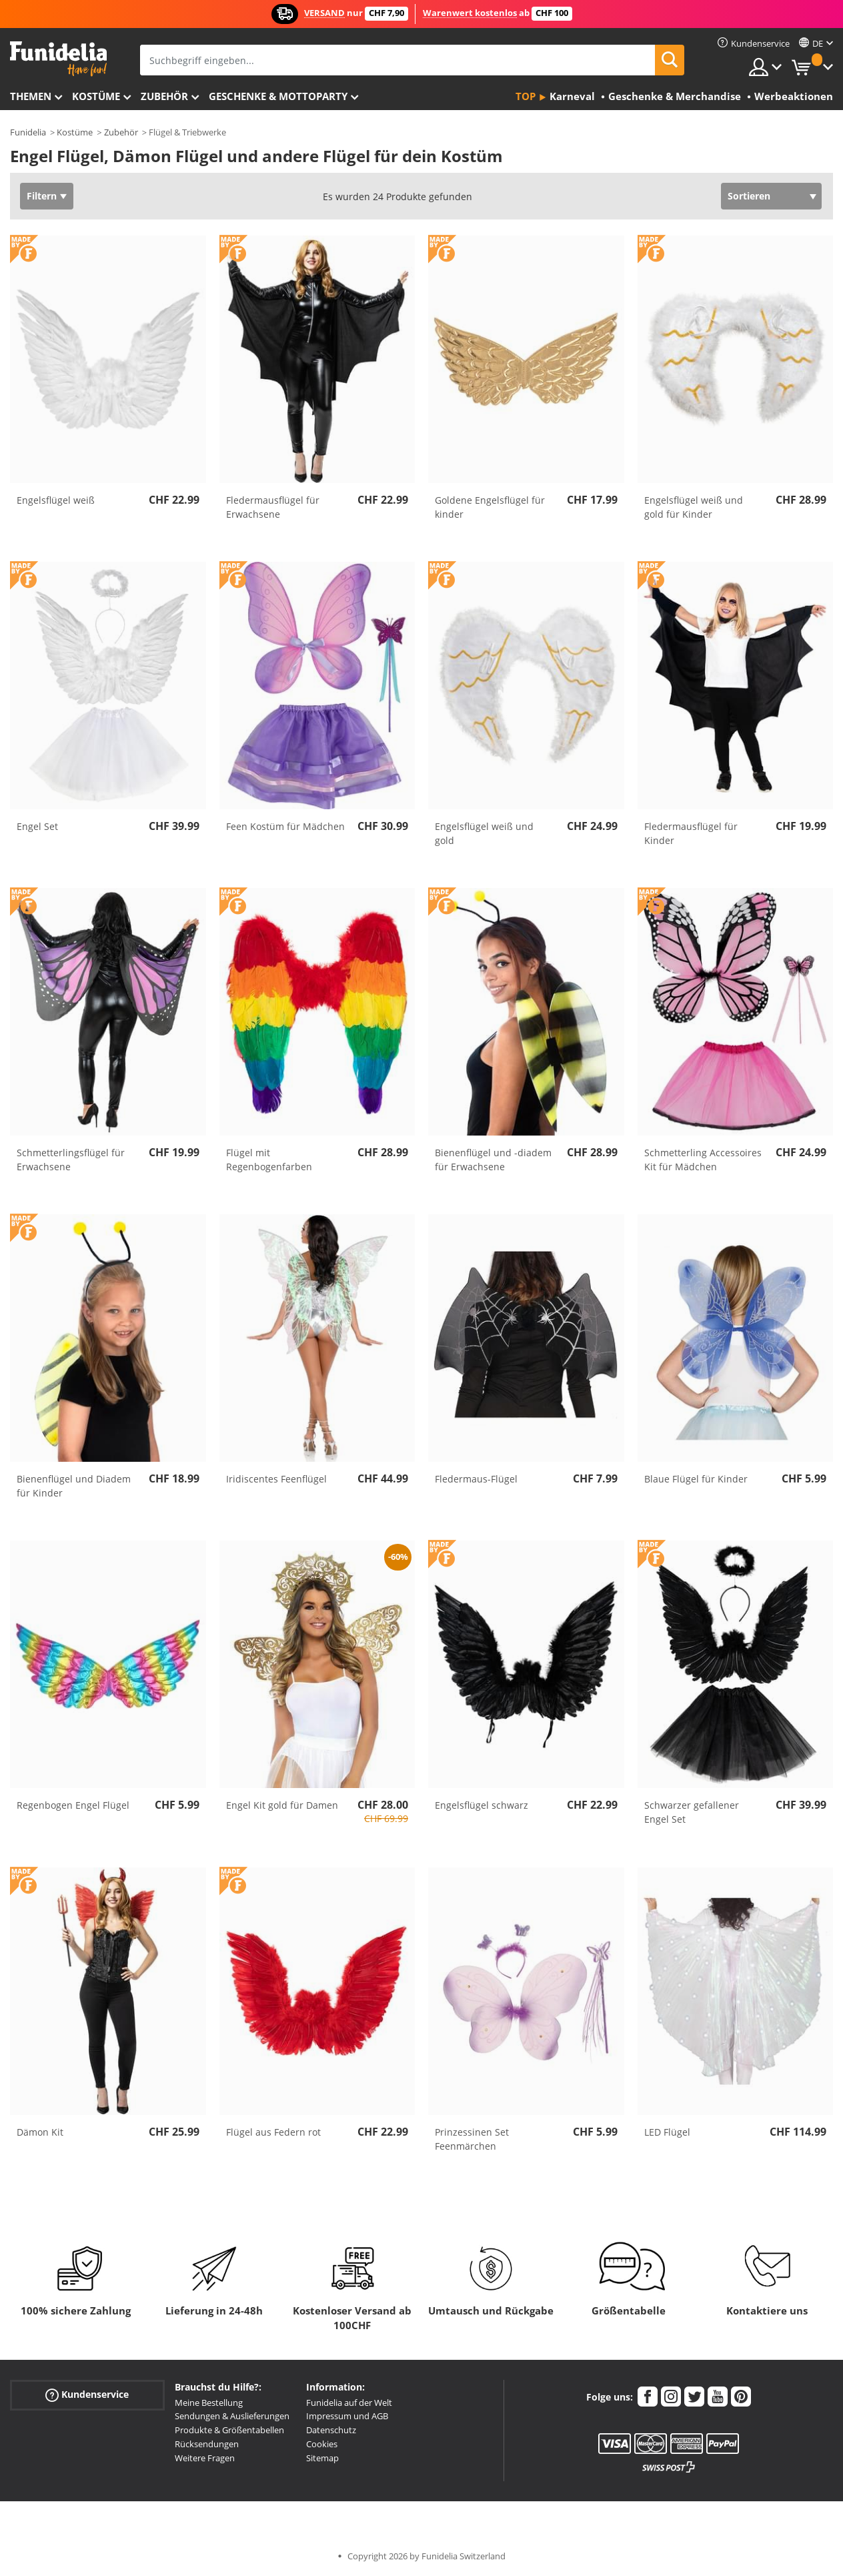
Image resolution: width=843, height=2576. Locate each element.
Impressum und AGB (347, 2416)
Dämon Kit (40, 2132)
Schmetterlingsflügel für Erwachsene (71, 1159)
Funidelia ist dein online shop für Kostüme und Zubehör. (58, 59)
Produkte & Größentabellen (229, 2430)
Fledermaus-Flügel (476, 1478)
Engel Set (37, 826)
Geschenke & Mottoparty (278, 96)
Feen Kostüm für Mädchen (285, 826)
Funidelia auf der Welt (349, 2403)
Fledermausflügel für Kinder (691, 833)
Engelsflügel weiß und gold (484, 833)
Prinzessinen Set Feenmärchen (472, 2139)
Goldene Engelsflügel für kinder (490, 507)
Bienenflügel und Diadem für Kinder (74, 1485)
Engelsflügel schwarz (481, 1805)
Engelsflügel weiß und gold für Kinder (693, 507)
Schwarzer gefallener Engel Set (691, 1812)
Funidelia (28, 132)
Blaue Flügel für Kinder (696, 1478)
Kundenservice (87, 2394)
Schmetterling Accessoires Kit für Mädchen (703, 1159)
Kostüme (96, 96)
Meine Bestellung (209, 2403)
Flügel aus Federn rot (273, 2132)
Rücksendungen (207, 2444)
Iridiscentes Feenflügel (276, 1478)
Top (526, 96)
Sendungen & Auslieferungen (232, 2416)
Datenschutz (331, 2430)
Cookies (321, 2444)
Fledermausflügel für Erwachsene (272, 507)
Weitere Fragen (205, 2458)
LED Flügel (667, 2132)
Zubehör (164, 96)
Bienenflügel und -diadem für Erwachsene (493, 1159)
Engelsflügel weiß (56, 500)
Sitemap (322, 2458)
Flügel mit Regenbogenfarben (269, 1159)
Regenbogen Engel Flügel (73, 1805)
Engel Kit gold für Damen (282, 1805)
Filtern (42, 195)
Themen (30, 96)
